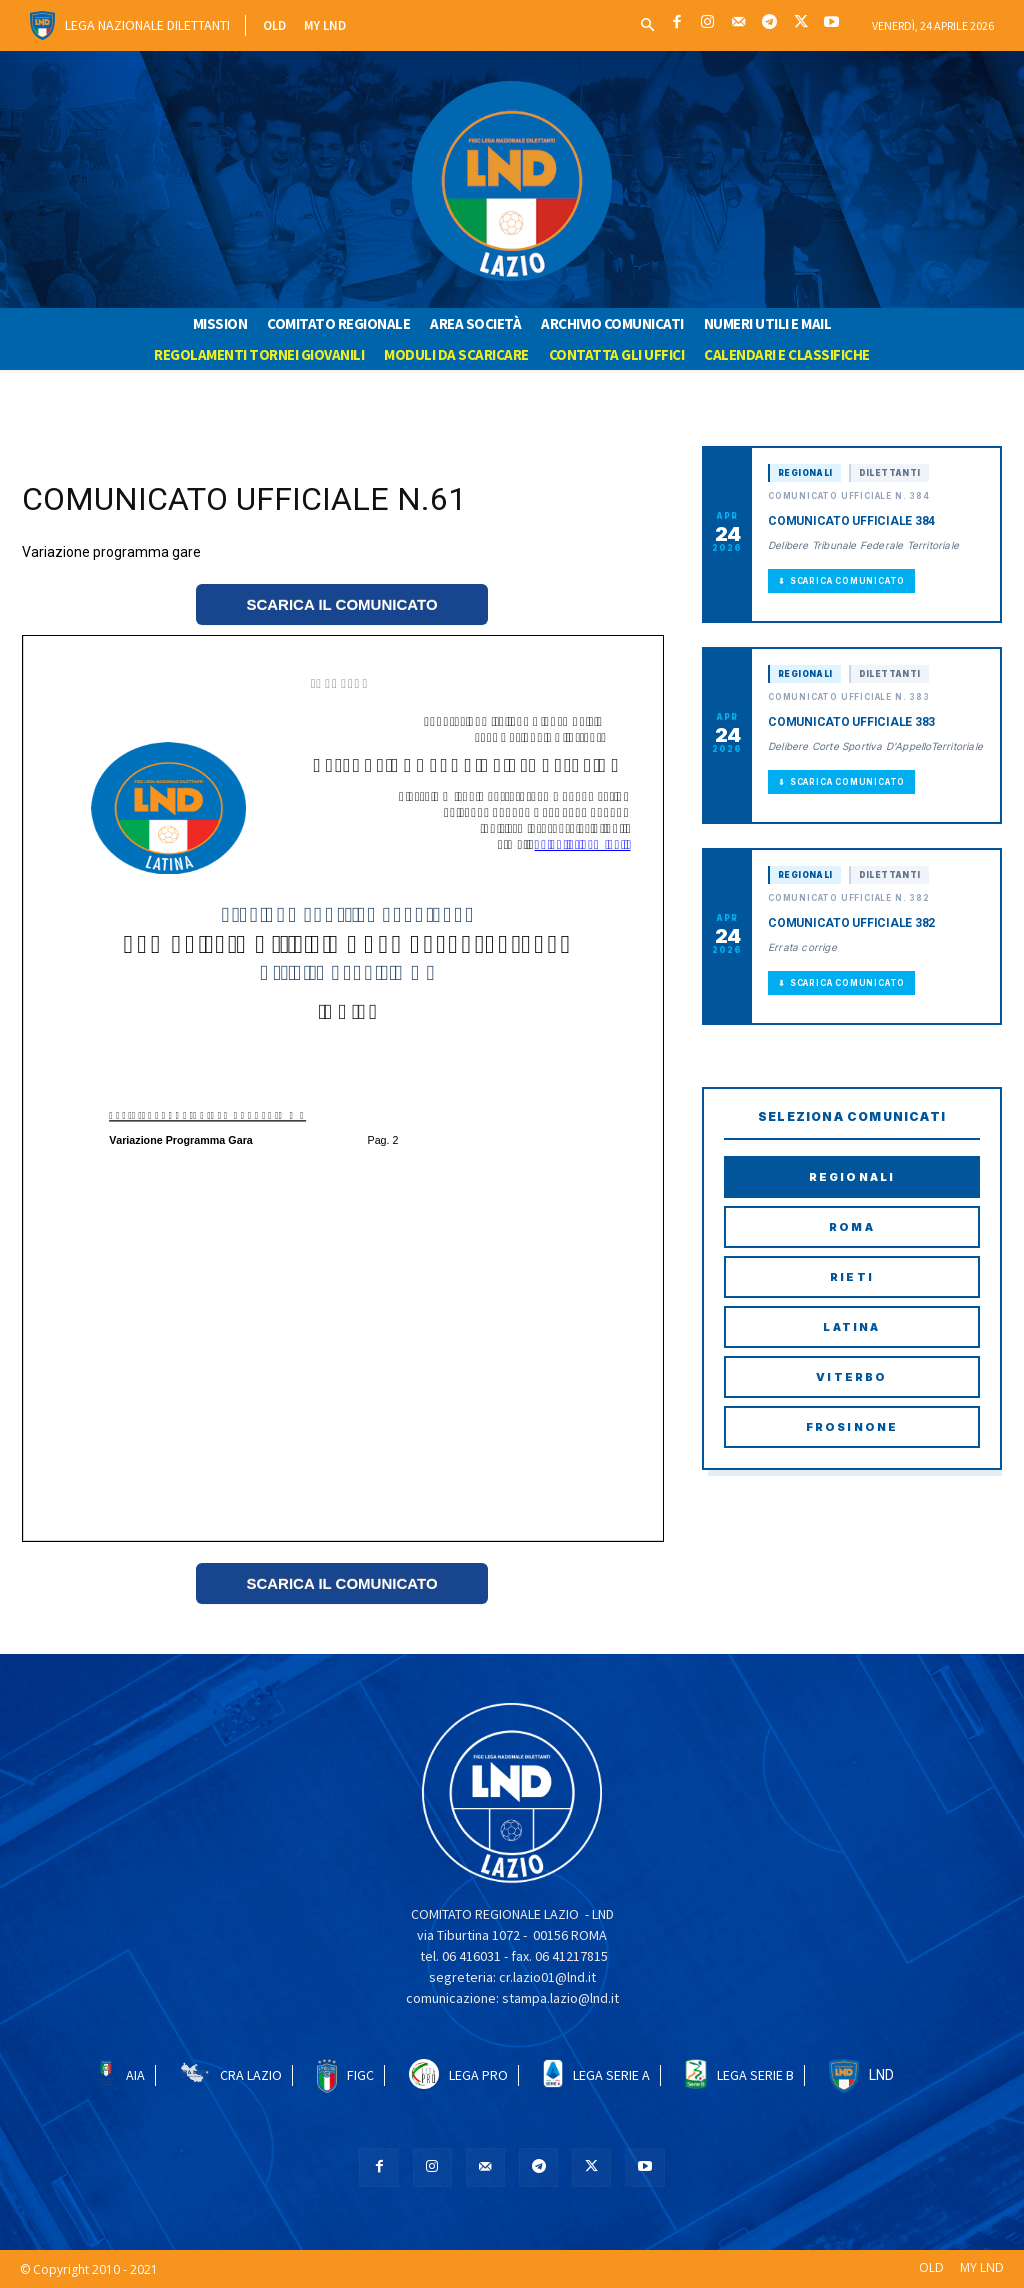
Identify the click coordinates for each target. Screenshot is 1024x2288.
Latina (851, 1327)
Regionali (852, 1177)
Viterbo (851, 1377)
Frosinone (852, 1427)
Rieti (852, 1277)
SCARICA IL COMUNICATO (341, 604)
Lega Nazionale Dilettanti (147, 25)
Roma (852, 1227)
